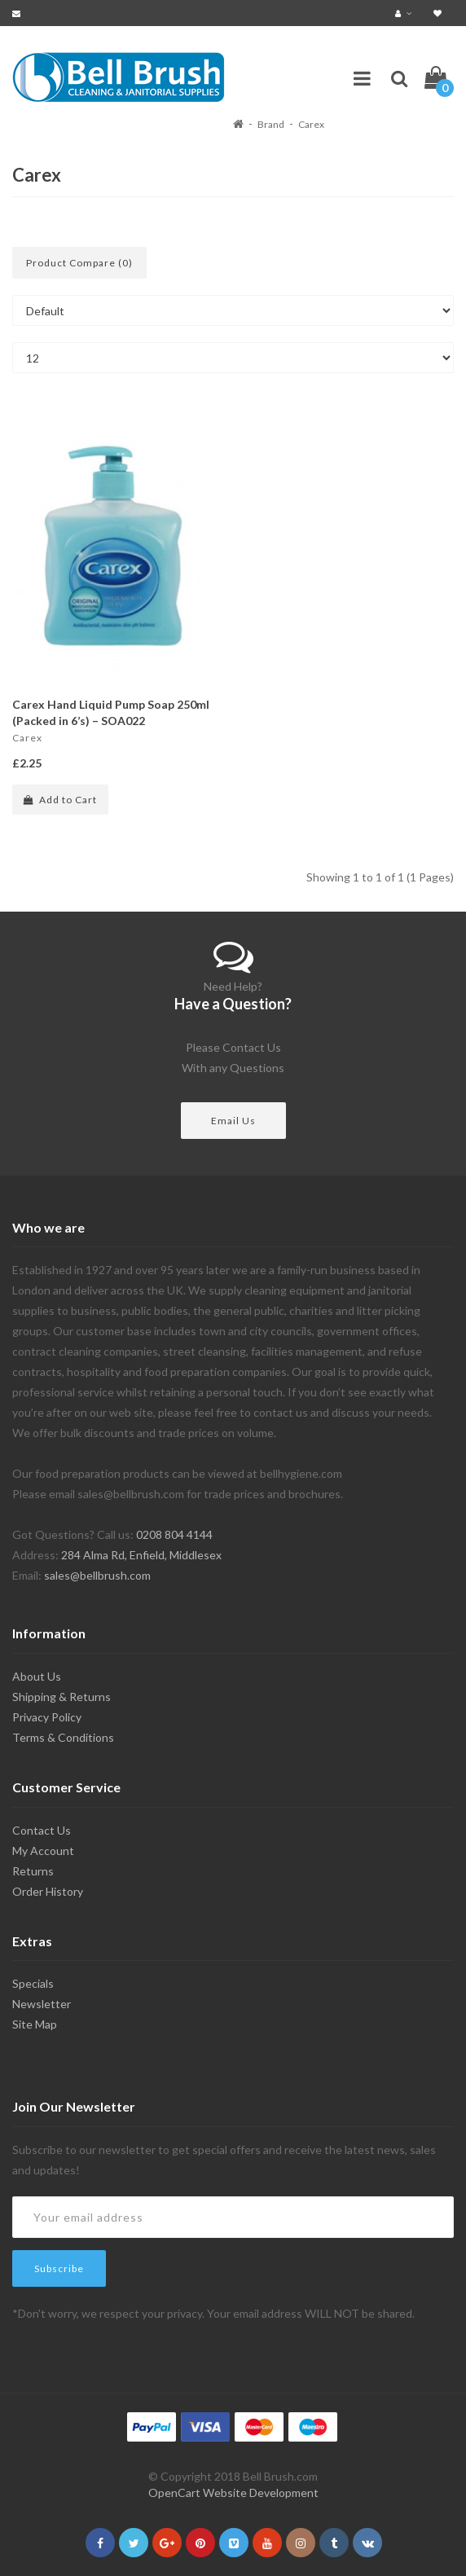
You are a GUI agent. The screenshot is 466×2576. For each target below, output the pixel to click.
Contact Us (41, 1830)
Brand (270, 124)
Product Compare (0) (79, 263)
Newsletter (41, 2004)
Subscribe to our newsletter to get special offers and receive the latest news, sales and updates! (224, 2160)
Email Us (233, 1120)
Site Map (34, 2024)
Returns (33, 1871)
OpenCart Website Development (233, 2492)
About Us (36, 1676)
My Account (43, 1850)
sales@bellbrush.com (97, 1575)
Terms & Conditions (63, 1737)
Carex (311, 124)
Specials (33, 1983)
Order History (47, 1891)
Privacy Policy (46, 1717)
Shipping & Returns (61, 1696)
